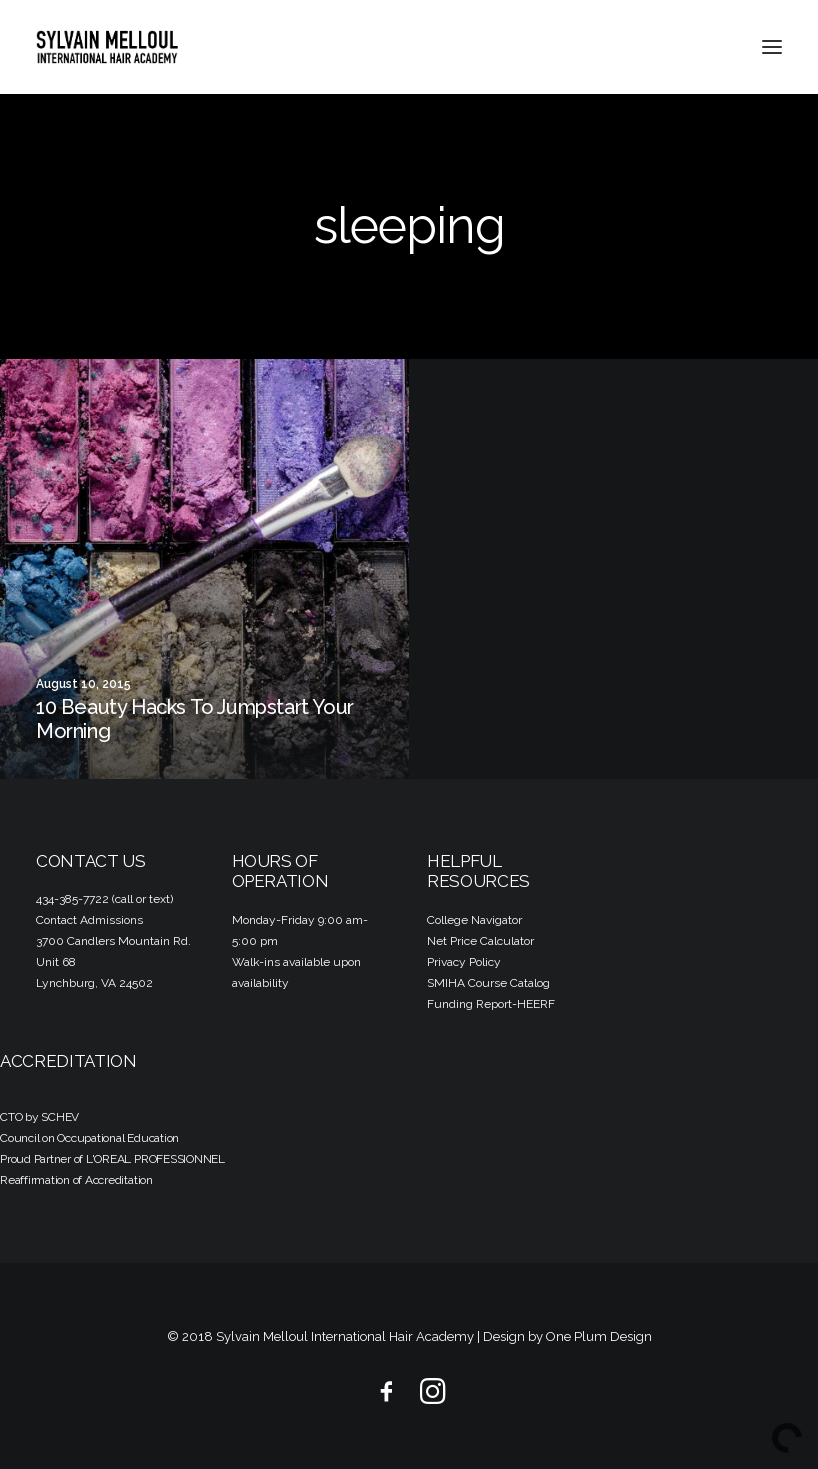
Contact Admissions (89, 920)
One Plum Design (599, 1336)
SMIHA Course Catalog (488, 983)
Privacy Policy (464, 962)
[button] (772, 47)
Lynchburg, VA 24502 (94, 983)
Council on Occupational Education (89, 1138)
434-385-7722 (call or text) (104, 899)
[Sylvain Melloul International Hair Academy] (107, 47)
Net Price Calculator (480, 941)
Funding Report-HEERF (491, 1004)
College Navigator (474, 920)
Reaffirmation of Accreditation (76, 1180)
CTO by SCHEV (39, 1117)
